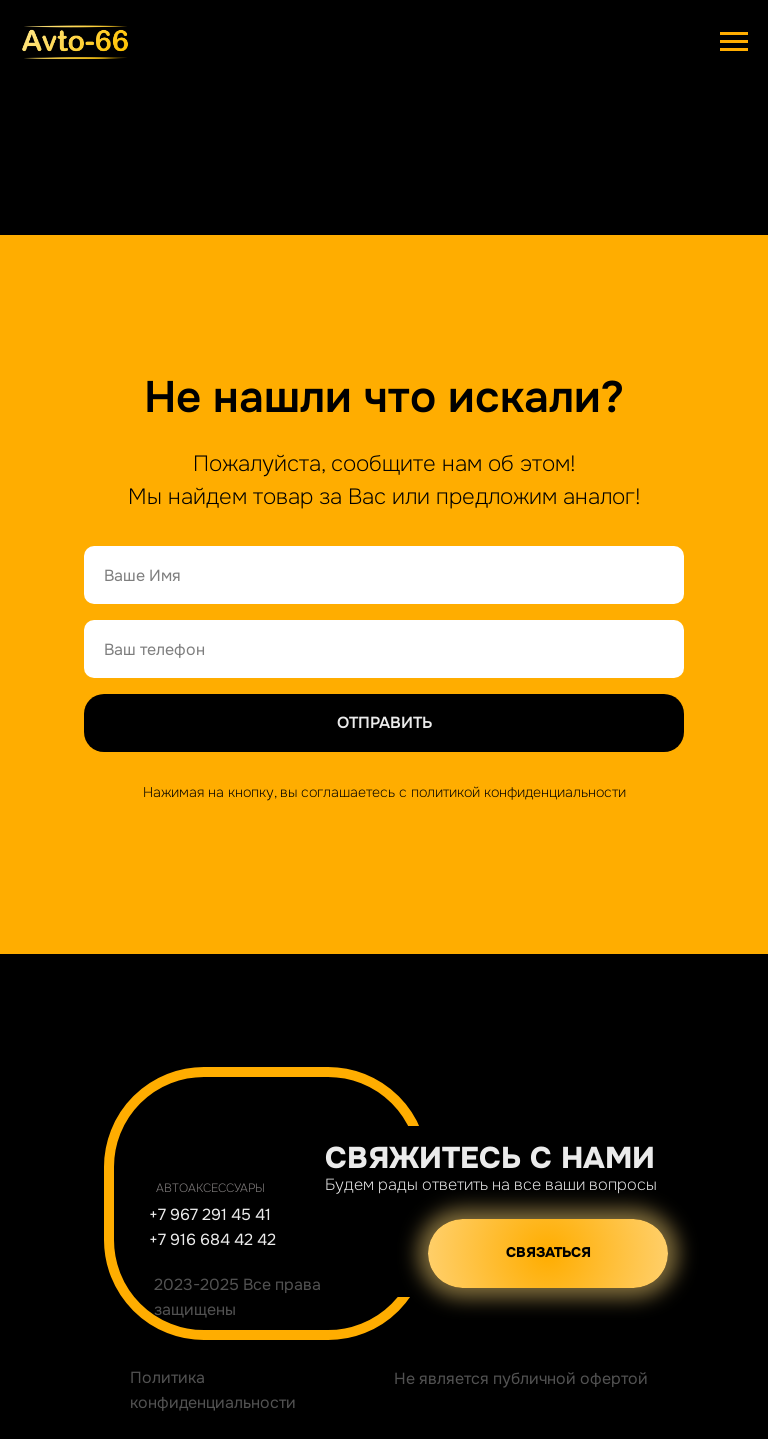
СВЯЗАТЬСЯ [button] (548, 1252)
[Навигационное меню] (734, 42)
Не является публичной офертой (521, 1378)
